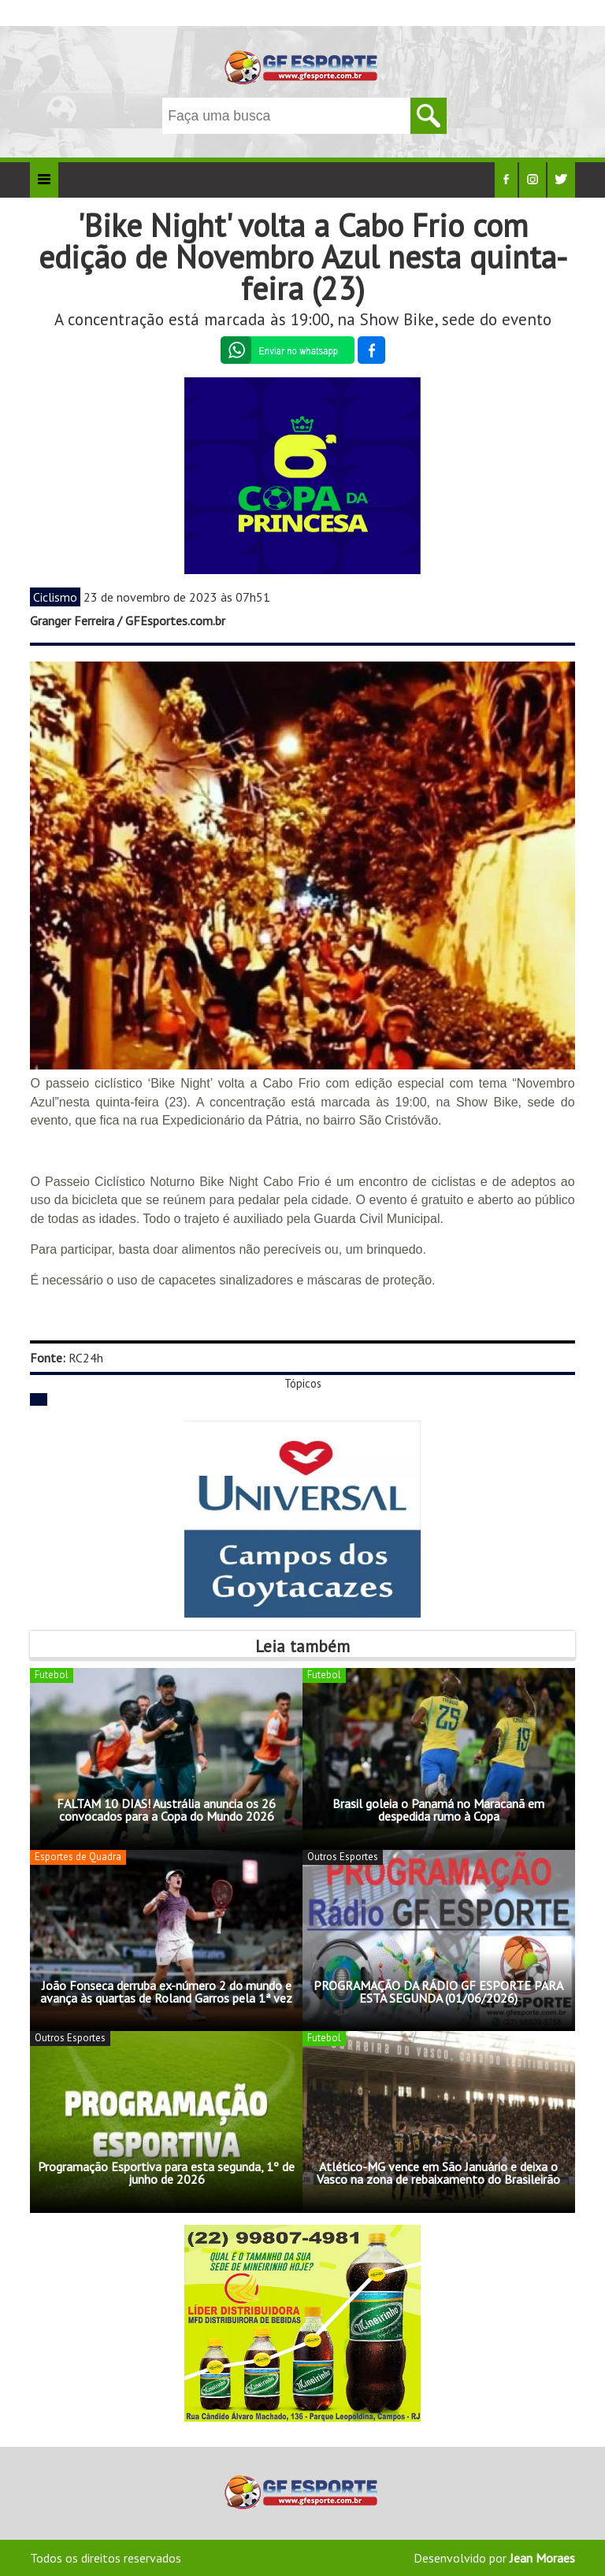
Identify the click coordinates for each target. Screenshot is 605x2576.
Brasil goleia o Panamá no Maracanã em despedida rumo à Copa (438, 1810)
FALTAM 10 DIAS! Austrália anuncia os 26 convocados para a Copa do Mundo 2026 (166, 1810)
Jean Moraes (542, 2558)
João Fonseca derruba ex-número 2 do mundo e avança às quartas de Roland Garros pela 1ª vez (166, 1991)
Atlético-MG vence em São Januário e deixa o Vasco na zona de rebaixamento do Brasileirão (438, 2173)
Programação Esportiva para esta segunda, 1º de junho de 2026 (166, 2173)
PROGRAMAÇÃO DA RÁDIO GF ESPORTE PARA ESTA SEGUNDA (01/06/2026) (438, 1991)
